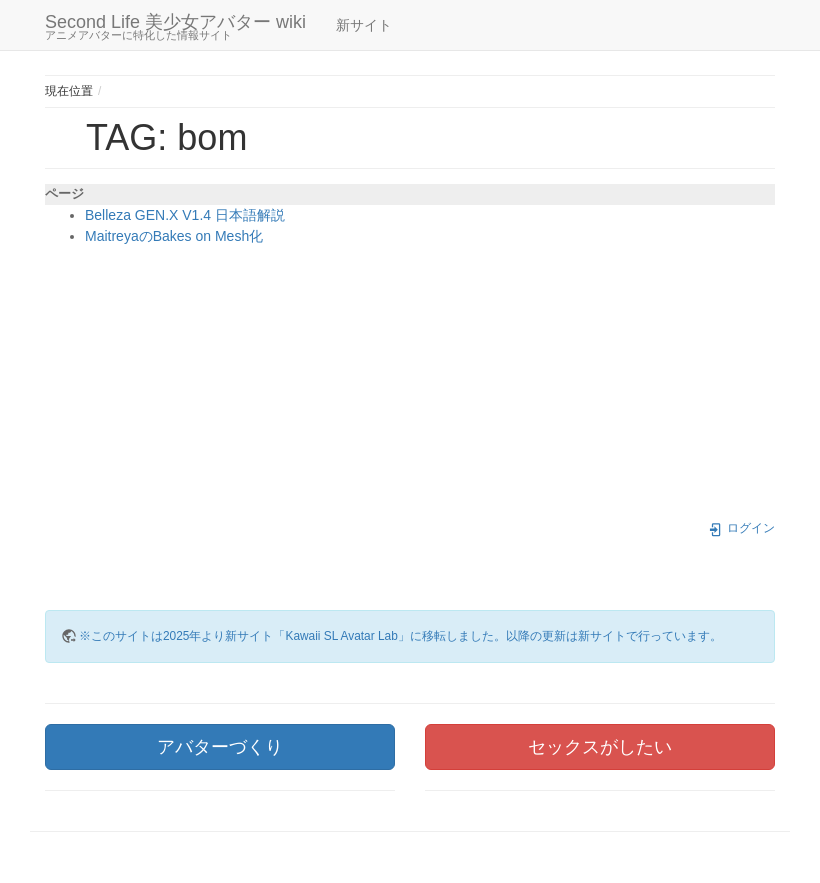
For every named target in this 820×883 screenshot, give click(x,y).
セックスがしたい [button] (600, 747)
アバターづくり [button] (220, 747)
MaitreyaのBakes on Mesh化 (174, 236)
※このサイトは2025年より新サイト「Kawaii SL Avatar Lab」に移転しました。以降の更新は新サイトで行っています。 (400, 636)
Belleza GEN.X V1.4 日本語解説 (185, 215)
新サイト (364, 25)
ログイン (741, 528)
